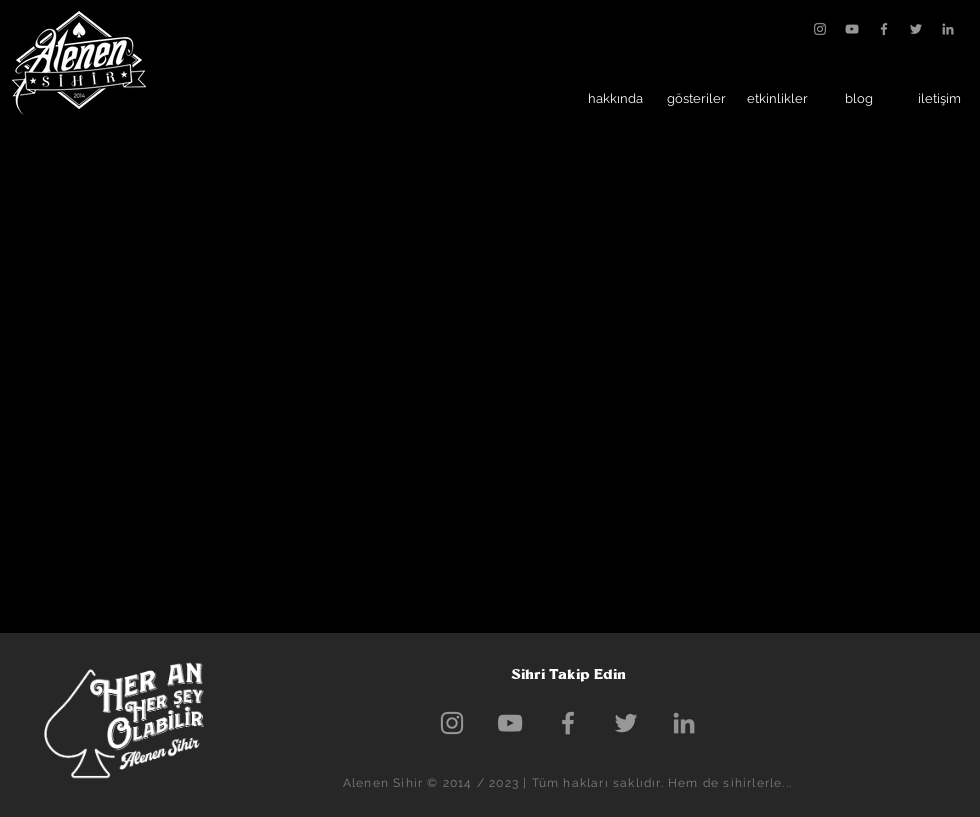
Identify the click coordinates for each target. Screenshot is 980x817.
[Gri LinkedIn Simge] (948, 29)
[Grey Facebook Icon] (884, 29)
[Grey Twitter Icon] (916, 29)
